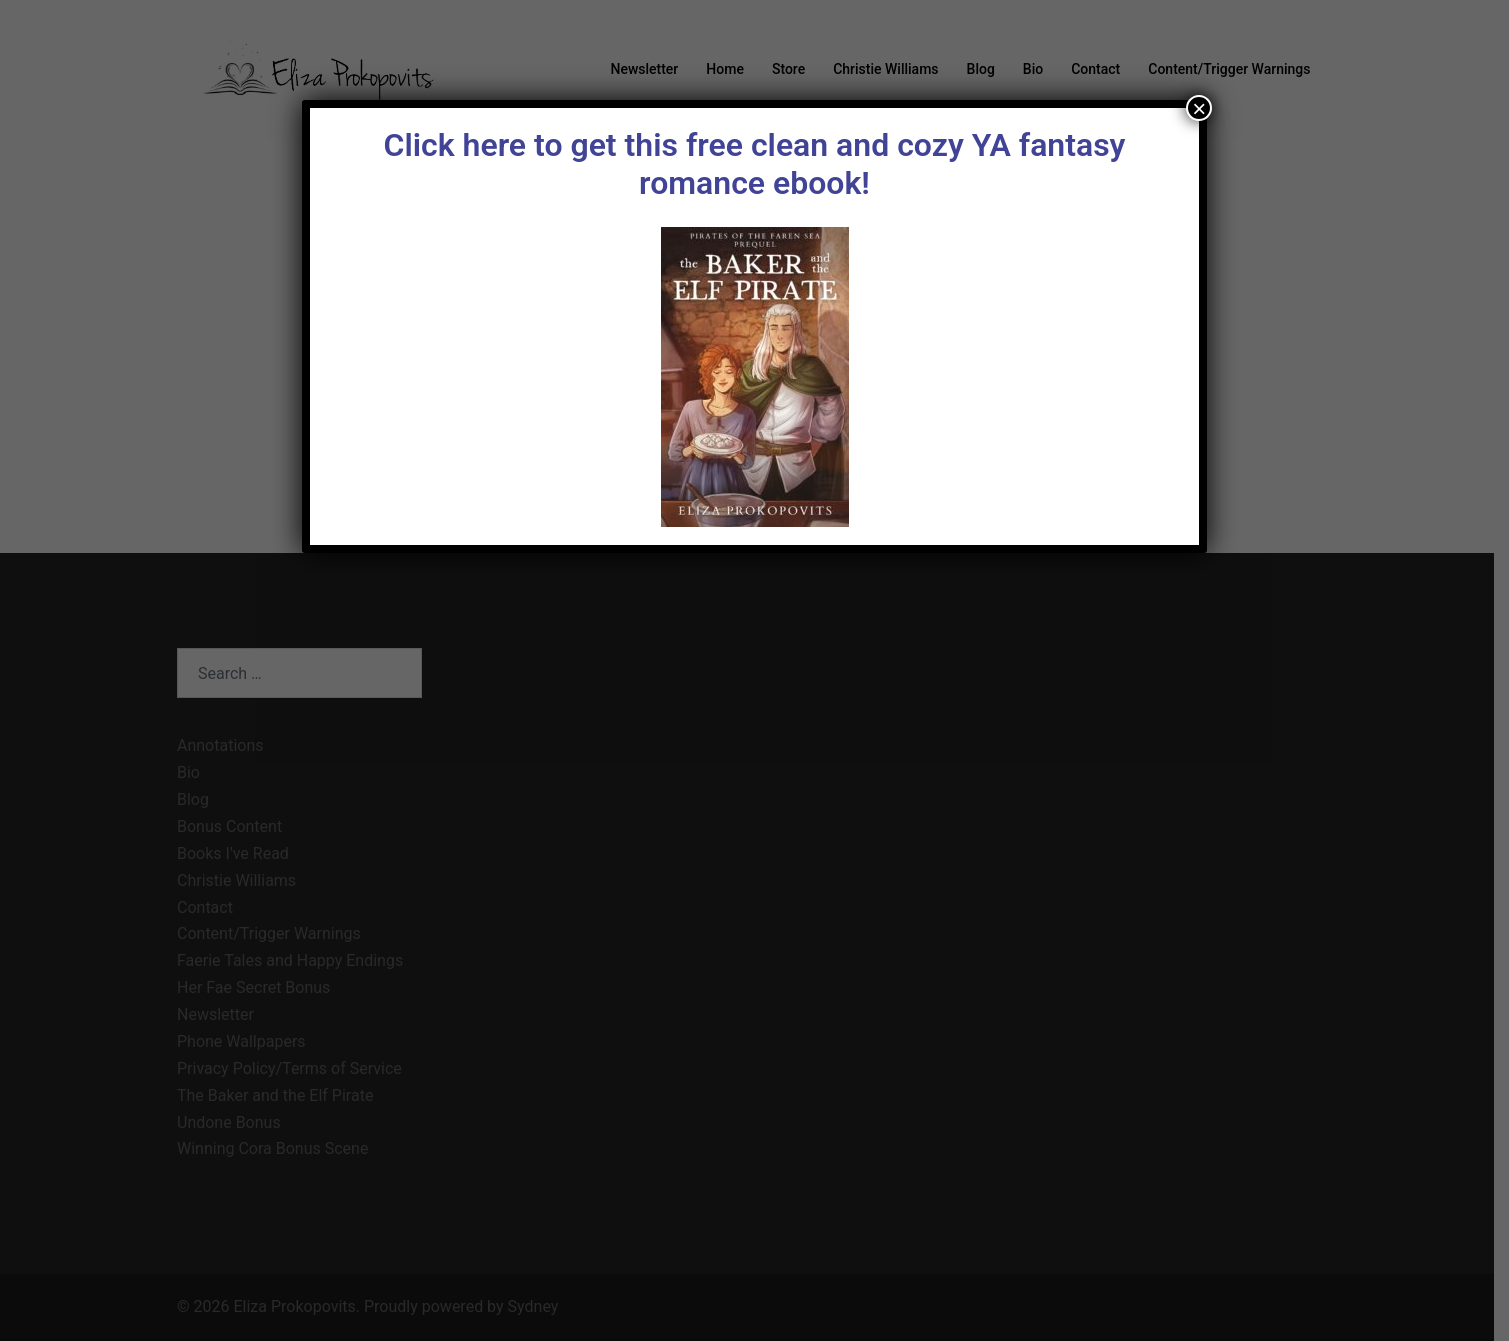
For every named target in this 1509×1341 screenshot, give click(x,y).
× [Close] (1199, 108)
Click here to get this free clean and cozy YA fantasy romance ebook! (754, 164)
